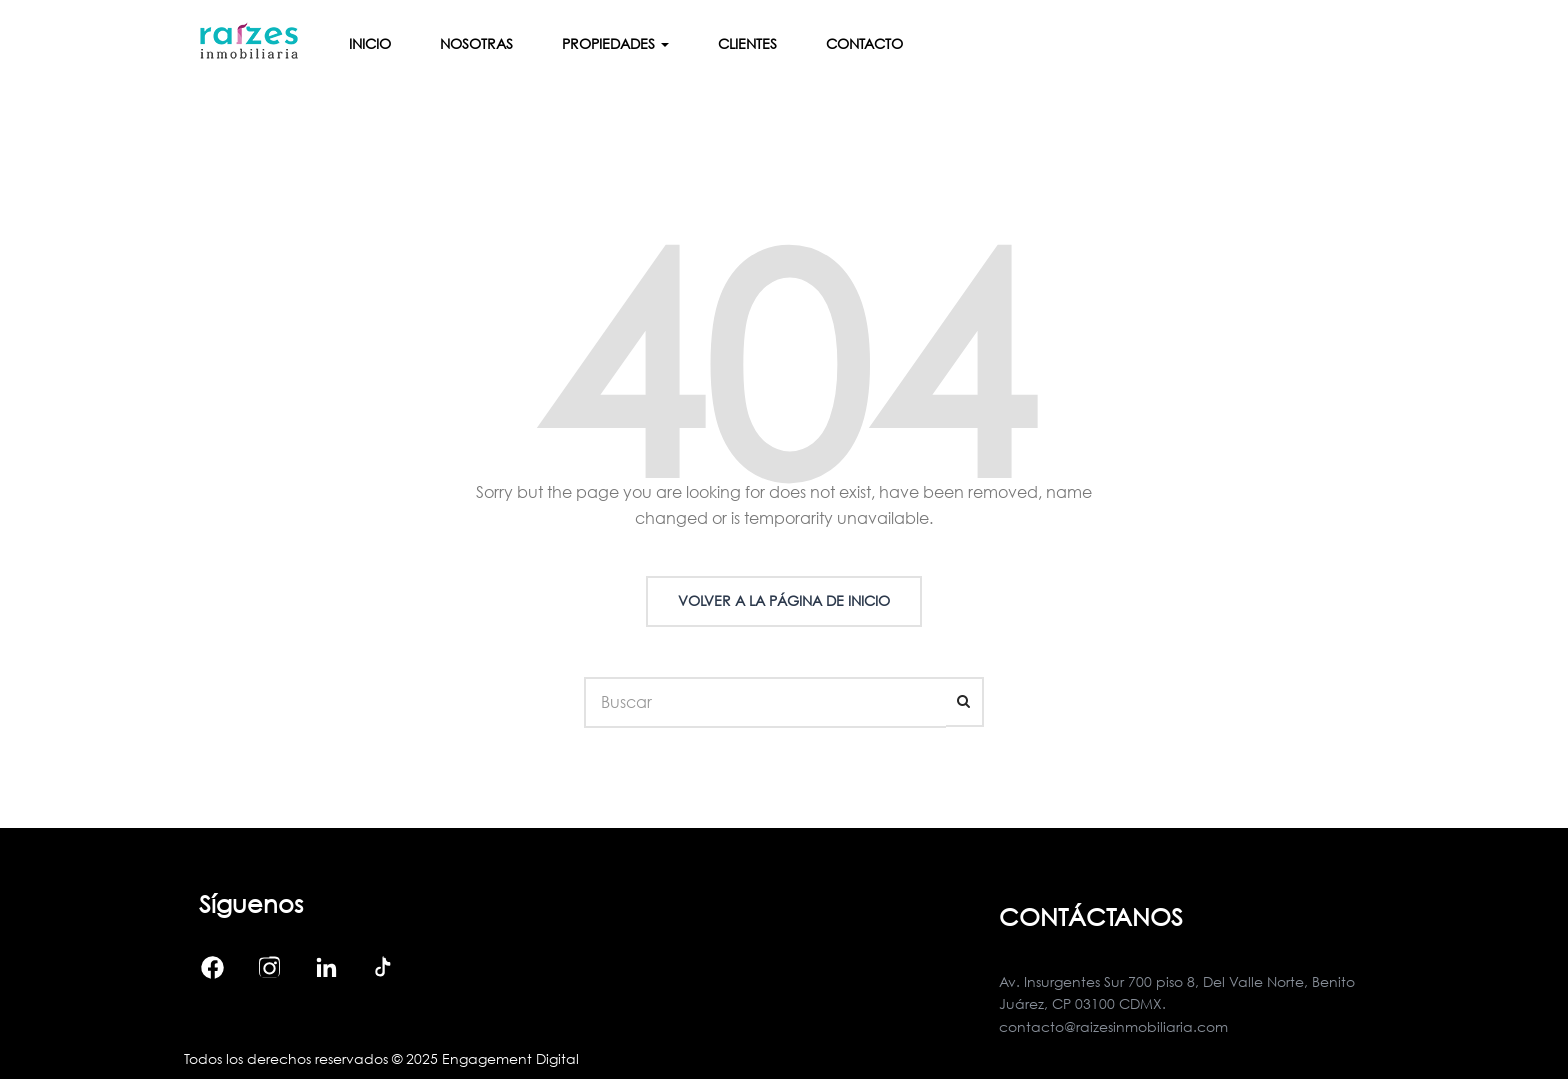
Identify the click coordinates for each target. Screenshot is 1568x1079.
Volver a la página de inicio (784, 600)
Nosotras (476, 43)
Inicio (370, 43)
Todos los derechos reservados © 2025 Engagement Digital (381, 1058)
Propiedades (615, 43)
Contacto (864, 43)
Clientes (747, 43)
